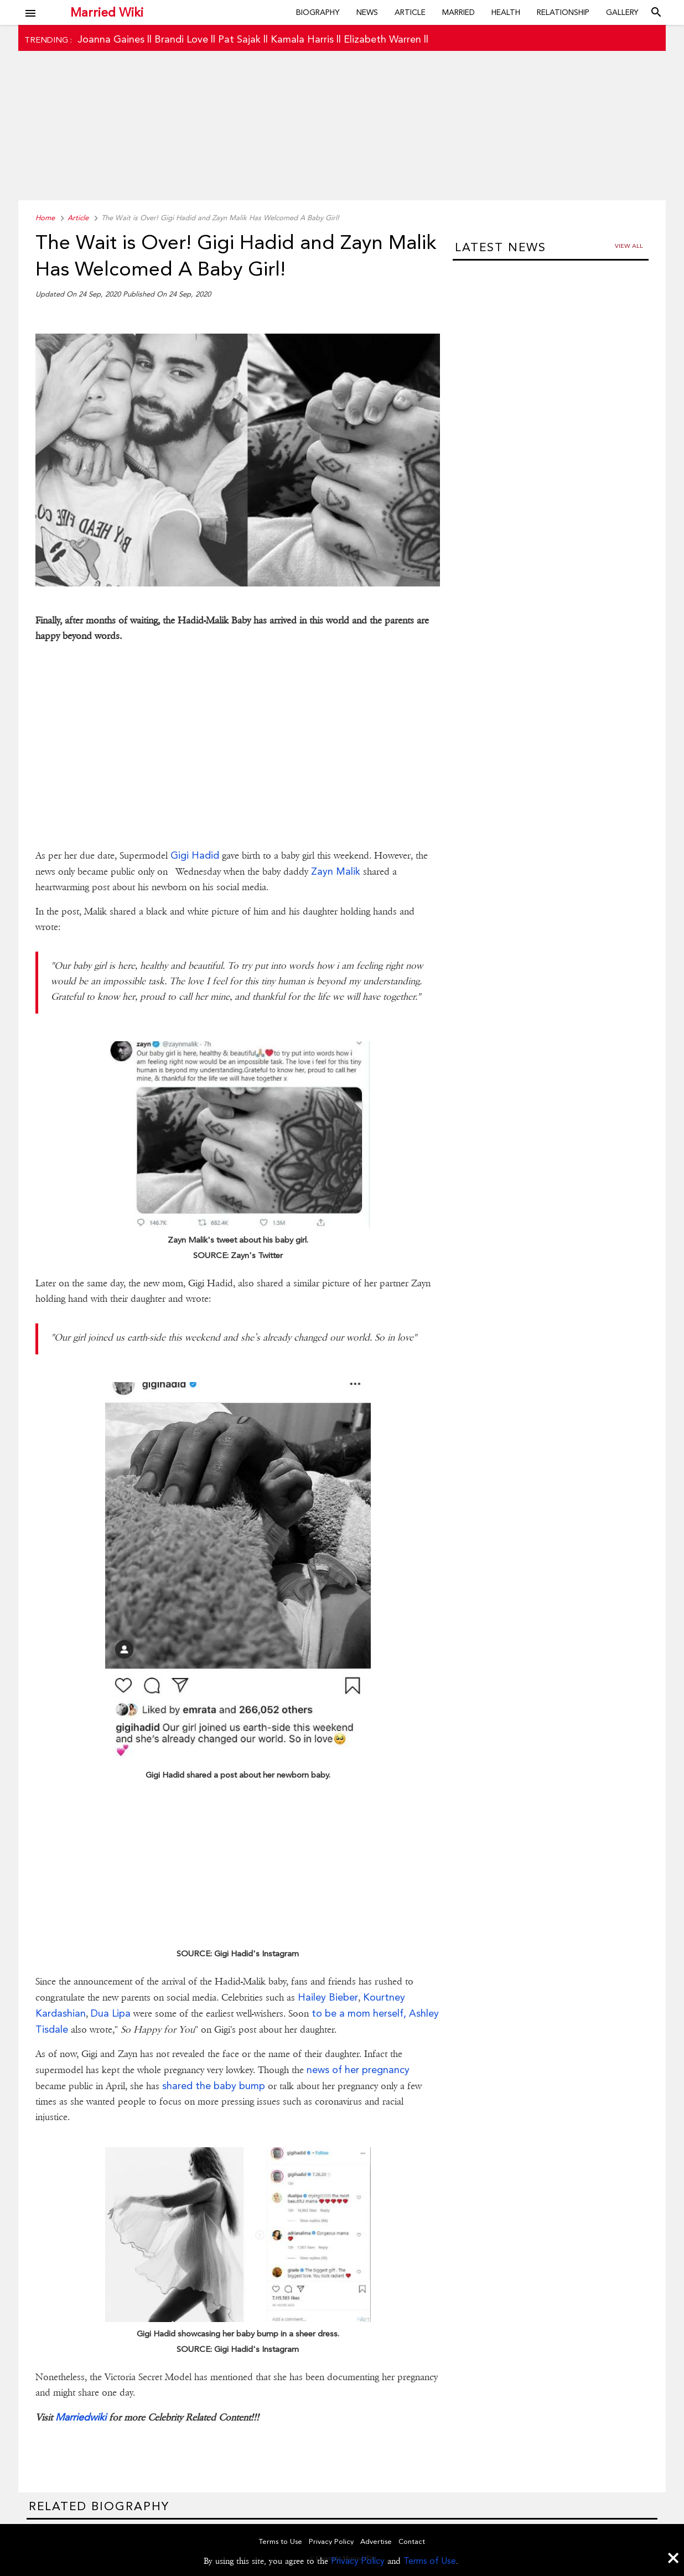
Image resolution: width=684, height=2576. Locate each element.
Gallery (622, 12)
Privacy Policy (358, 2561)
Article (410, 12)
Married (458, 12)
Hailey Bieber (328, 1997)
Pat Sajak (239, 39)
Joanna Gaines (110, 39)
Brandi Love (181, 39)
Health (505, 12)
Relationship (563, 12)
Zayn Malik (335, 871)
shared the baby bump (213, 2085)
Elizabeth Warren (382, 39)
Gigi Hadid (194, 855)
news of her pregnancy (358, 2069)
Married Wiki (106, 12)
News (367, 12)
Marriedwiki (80, 2417)
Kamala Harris (302, 39)
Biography (318, 12)
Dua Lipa (111, 2013)
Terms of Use (429, 2561)
